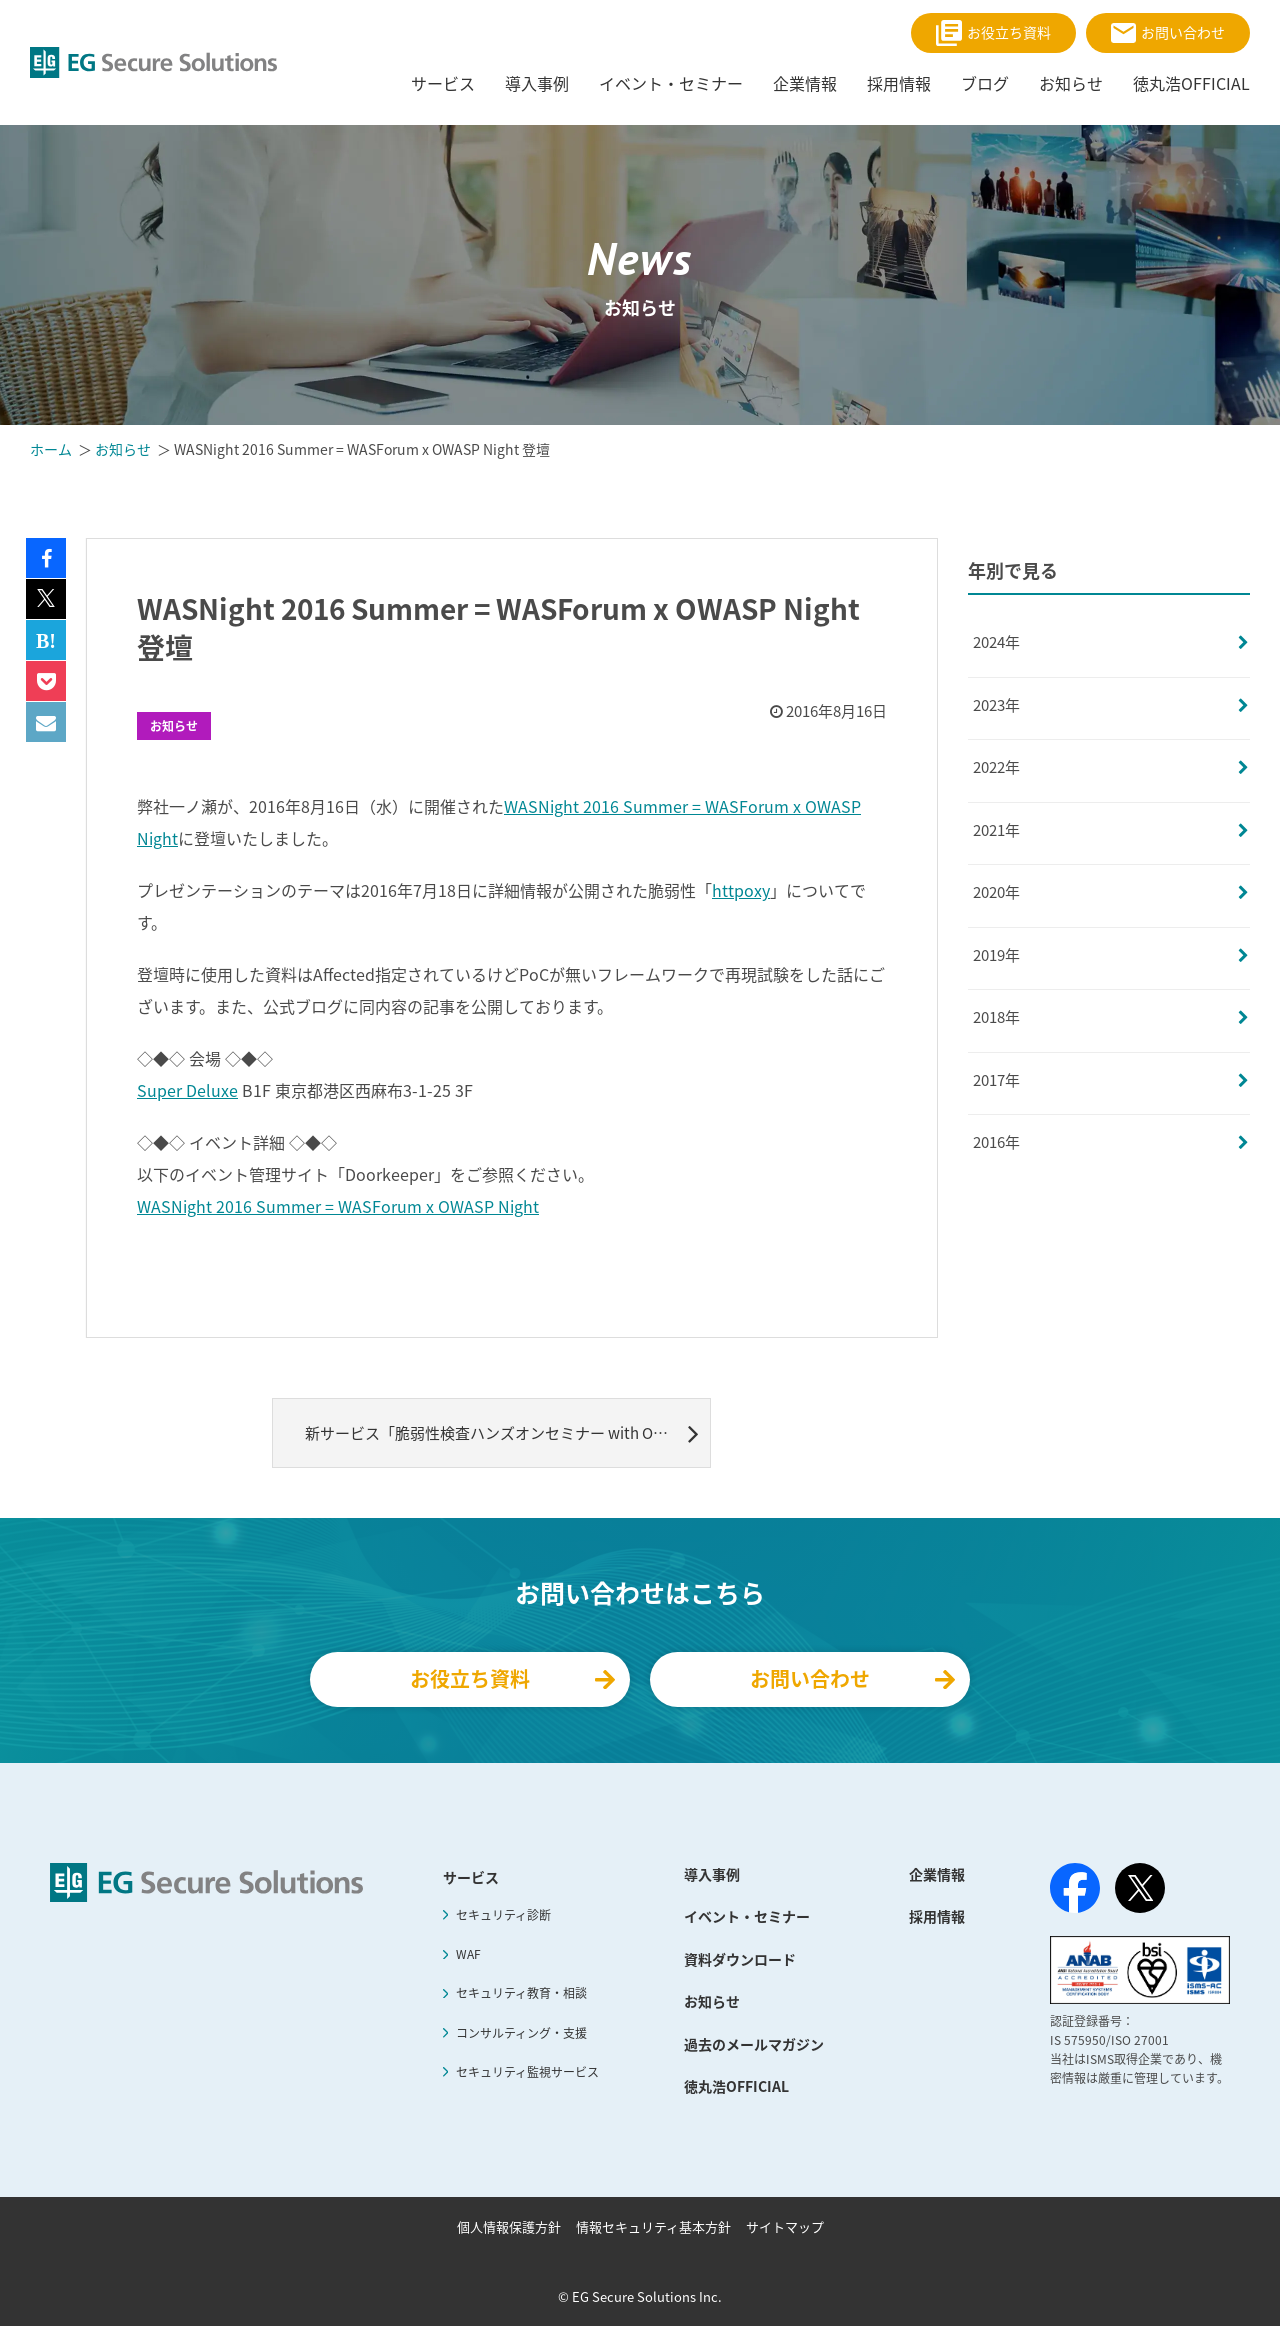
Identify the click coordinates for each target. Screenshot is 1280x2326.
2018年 (996, 1017)
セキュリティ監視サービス (527, 2072)
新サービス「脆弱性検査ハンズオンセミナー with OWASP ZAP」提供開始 (508, 1433)
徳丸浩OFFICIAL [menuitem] (1191, 83)
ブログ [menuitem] (985, 83)
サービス (471, 1877)
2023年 (996, 705)
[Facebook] (1075, 1892)
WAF (468, 1954)
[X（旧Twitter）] (1140, 1888)
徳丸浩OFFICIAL (736, 2086)
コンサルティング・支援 (521, 2033)
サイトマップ (785, 2226)
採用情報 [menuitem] (899, 83)
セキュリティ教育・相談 (521, 1993)
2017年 (996, 1080)
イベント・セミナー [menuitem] (671, 83)
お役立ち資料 (993, 33)
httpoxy (741, 890)
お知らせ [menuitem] (1071, 83)
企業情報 (937, 1874)
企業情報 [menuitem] (805, 83)
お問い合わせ (1168, 32)
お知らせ (174, 726)
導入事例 (712, 1874)
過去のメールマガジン (754, 2044)
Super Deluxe (187, 1090)
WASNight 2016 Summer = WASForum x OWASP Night (338, 1206)
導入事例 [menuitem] (537, 83)
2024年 (996, 642)
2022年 (996, 767)
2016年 (996, 1142)
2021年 (996, 830)
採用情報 (937, 1916)
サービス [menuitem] (443, 83)
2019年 (996, 955)
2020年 (996, 892)
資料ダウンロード (740, 1959)
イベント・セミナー (747, 1916)
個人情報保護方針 (509, 2226)
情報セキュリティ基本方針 (653, 2226)
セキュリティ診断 (503, 1915)
